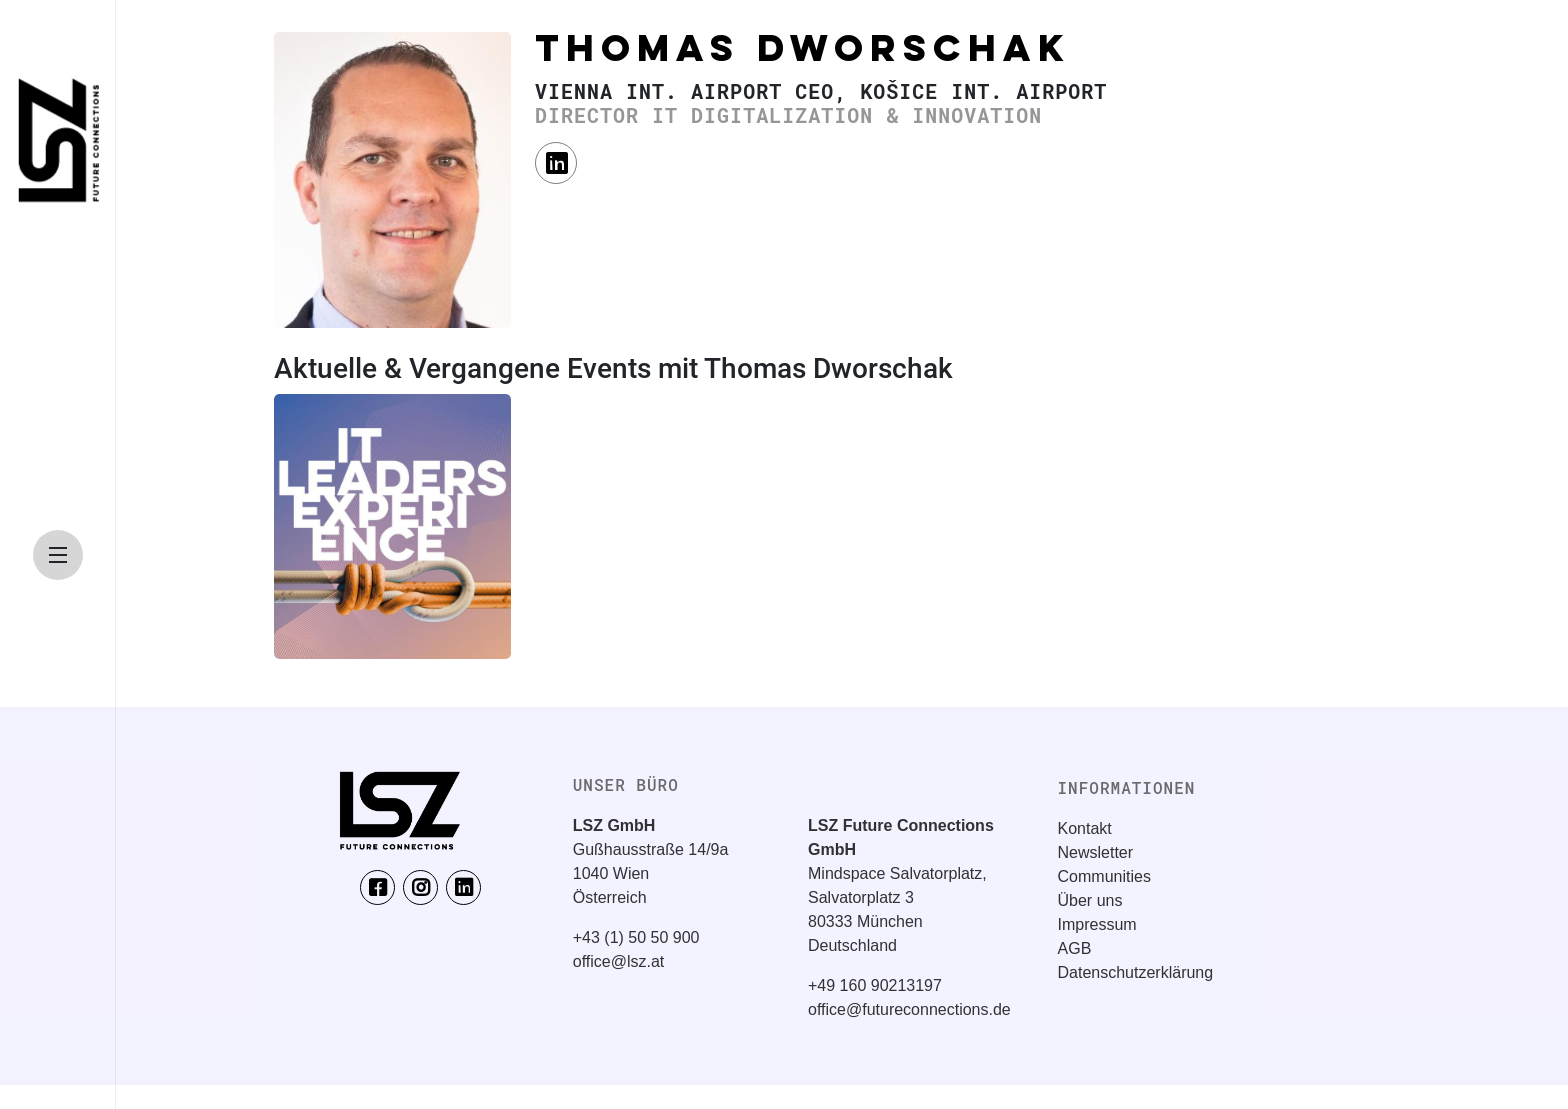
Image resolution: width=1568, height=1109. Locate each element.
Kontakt (1085, 828)
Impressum (1097, 924)
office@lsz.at (619, 961)
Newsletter (1096, 852)
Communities (1104, 876)
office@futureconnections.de (909, 1009)
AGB (1075, 948)
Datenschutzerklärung (1136, 972)
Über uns (1090, 900)
